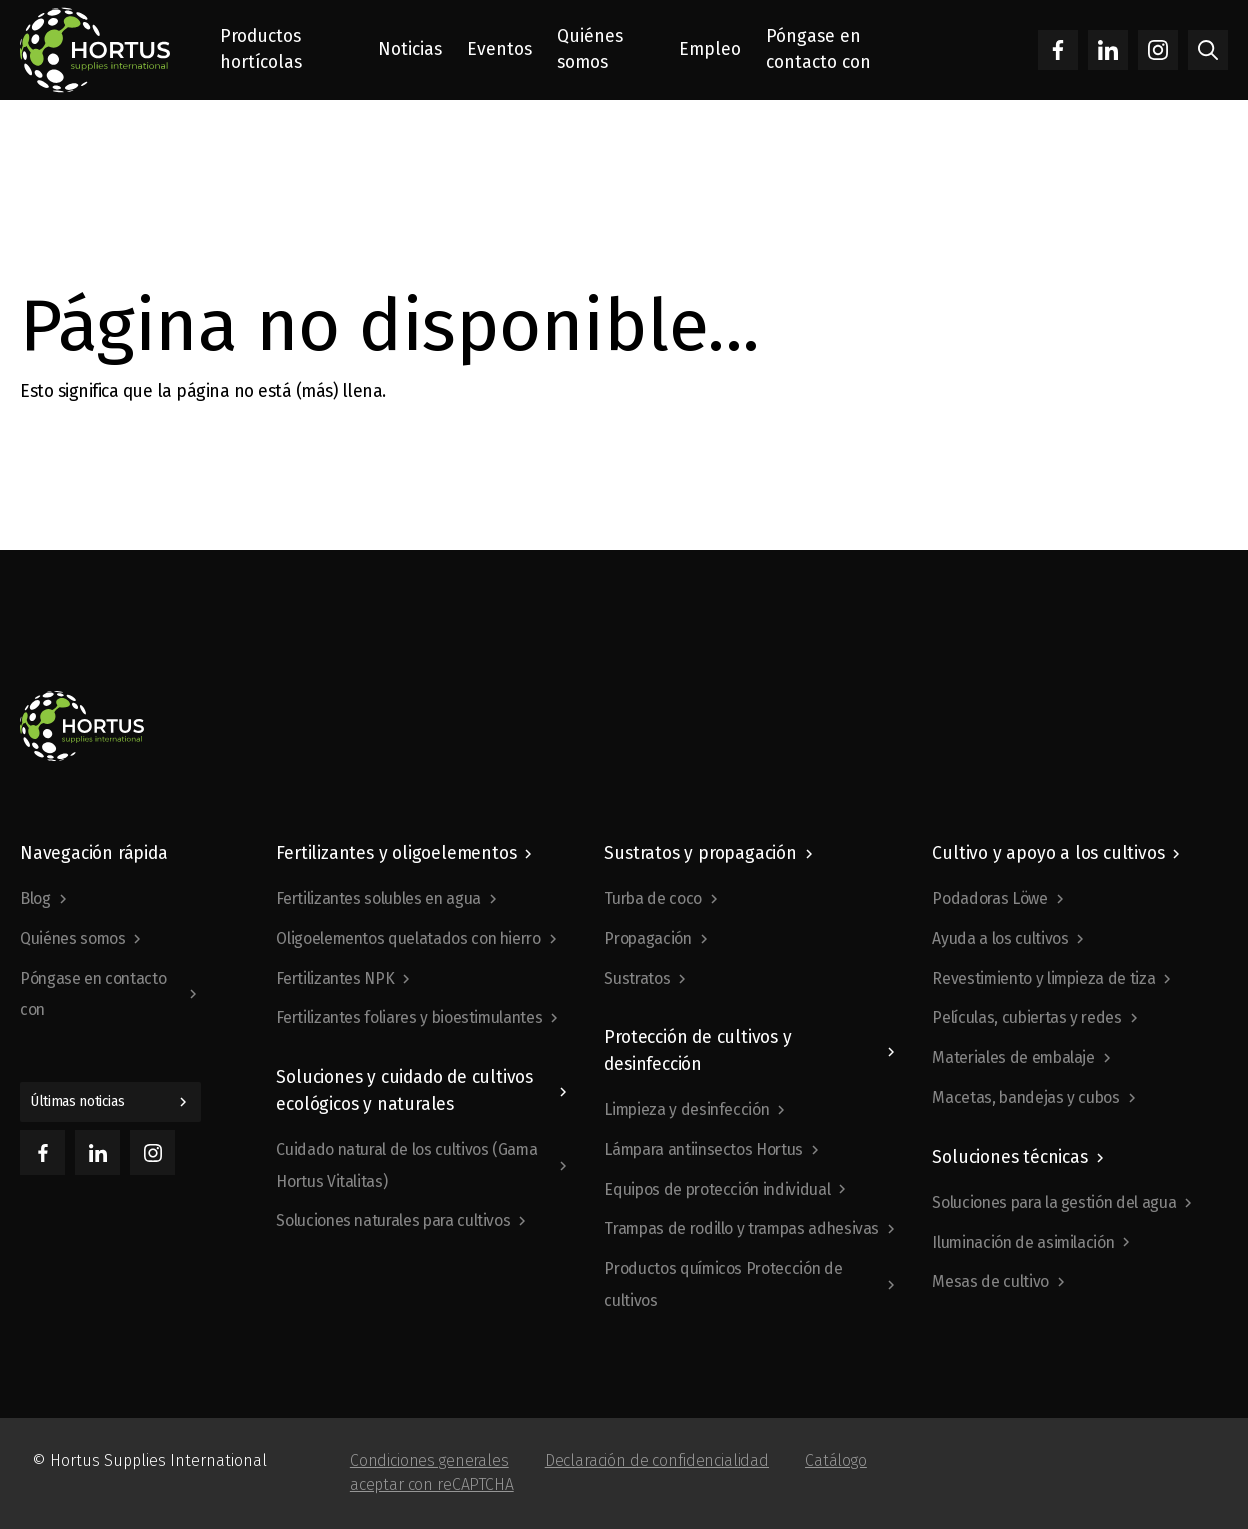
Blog (35, 898)
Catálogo (836, 1460)
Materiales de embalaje (1013, 1057)
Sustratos (637, 978)
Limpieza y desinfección (686, 1109)
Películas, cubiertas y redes (1026, 1017)
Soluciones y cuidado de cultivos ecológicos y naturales (404, 1090)
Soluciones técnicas (1009, 1157)
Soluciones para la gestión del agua (1054, 1202)
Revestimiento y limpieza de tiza (1043, 978)
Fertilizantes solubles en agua (378, 898)
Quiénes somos (72, 938)
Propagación (647, 938)
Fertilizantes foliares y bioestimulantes (409, 1017)
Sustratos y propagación (700, 853)
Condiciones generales (429, 1460)
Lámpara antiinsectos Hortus (703, 1149)
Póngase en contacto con (93, 994)
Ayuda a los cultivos (1000, 938)
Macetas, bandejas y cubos (1025, 1097)
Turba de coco (652, 898)
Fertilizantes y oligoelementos (396, 853)
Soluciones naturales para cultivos (393, 1220)
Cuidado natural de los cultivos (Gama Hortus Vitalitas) (406, 1165)
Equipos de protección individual (717, 1189)
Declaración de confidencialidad (657, 1460)
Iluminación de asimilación (1023, 1242)
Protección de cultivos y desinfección (697, 1050)
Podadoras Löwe (989, 898)
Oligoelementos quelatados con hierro (408, 938)
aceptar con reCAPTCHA (432, 1484)
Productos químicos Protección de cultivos (723, 1284)
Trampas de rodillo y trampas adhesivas (741, 1228)
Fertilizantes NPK (335, 978)
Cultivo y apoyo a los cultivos (1048, 853)
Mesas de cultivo (990, 1281)
